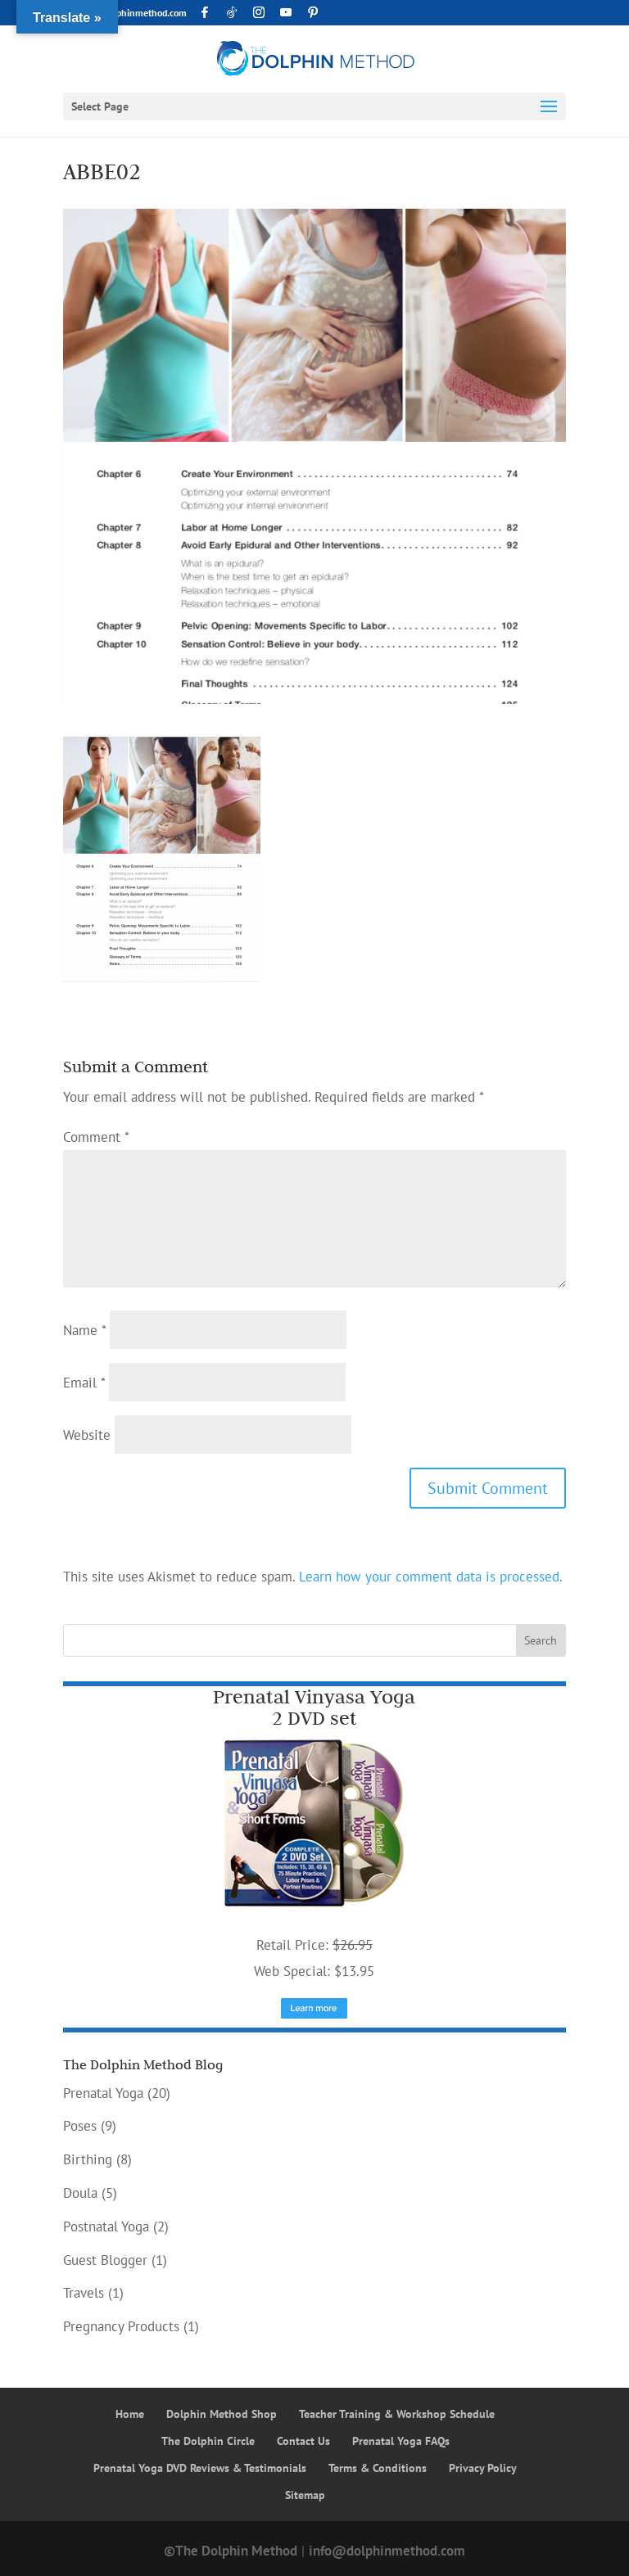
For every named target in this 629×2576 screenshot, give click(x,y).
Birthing (87, 2159)
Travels (83, 2293)
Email (84, 1383)
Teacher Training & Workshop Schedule (397, 2414)
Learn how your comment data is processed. (431, 1577)
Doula (80, 2193)
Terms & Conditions (377, 2468)
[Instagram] (259, 12)
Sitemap (305, 2495)
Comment (96, 1137)
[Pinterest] (313, 12)
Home (129, 2414)
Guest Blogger (105, 2260)
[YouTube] (286, 12)
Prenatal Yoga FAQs (401, 2441)
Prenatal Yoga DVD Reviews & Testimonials (199, 2468)
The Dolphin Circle (208, 2441)
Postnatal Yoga (106, 2226)
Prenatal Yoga (103, 2093)
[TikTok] (232, 12)
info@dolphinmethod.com (387, 2551)
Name (84, 1330)
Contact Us (303, 2441)
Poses (80, 2126)
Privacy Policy (483, 2468)
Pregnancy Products (121, 2326)
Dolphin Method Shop (221, 2414)
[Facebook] (204, 12)
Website (87, 1435)
